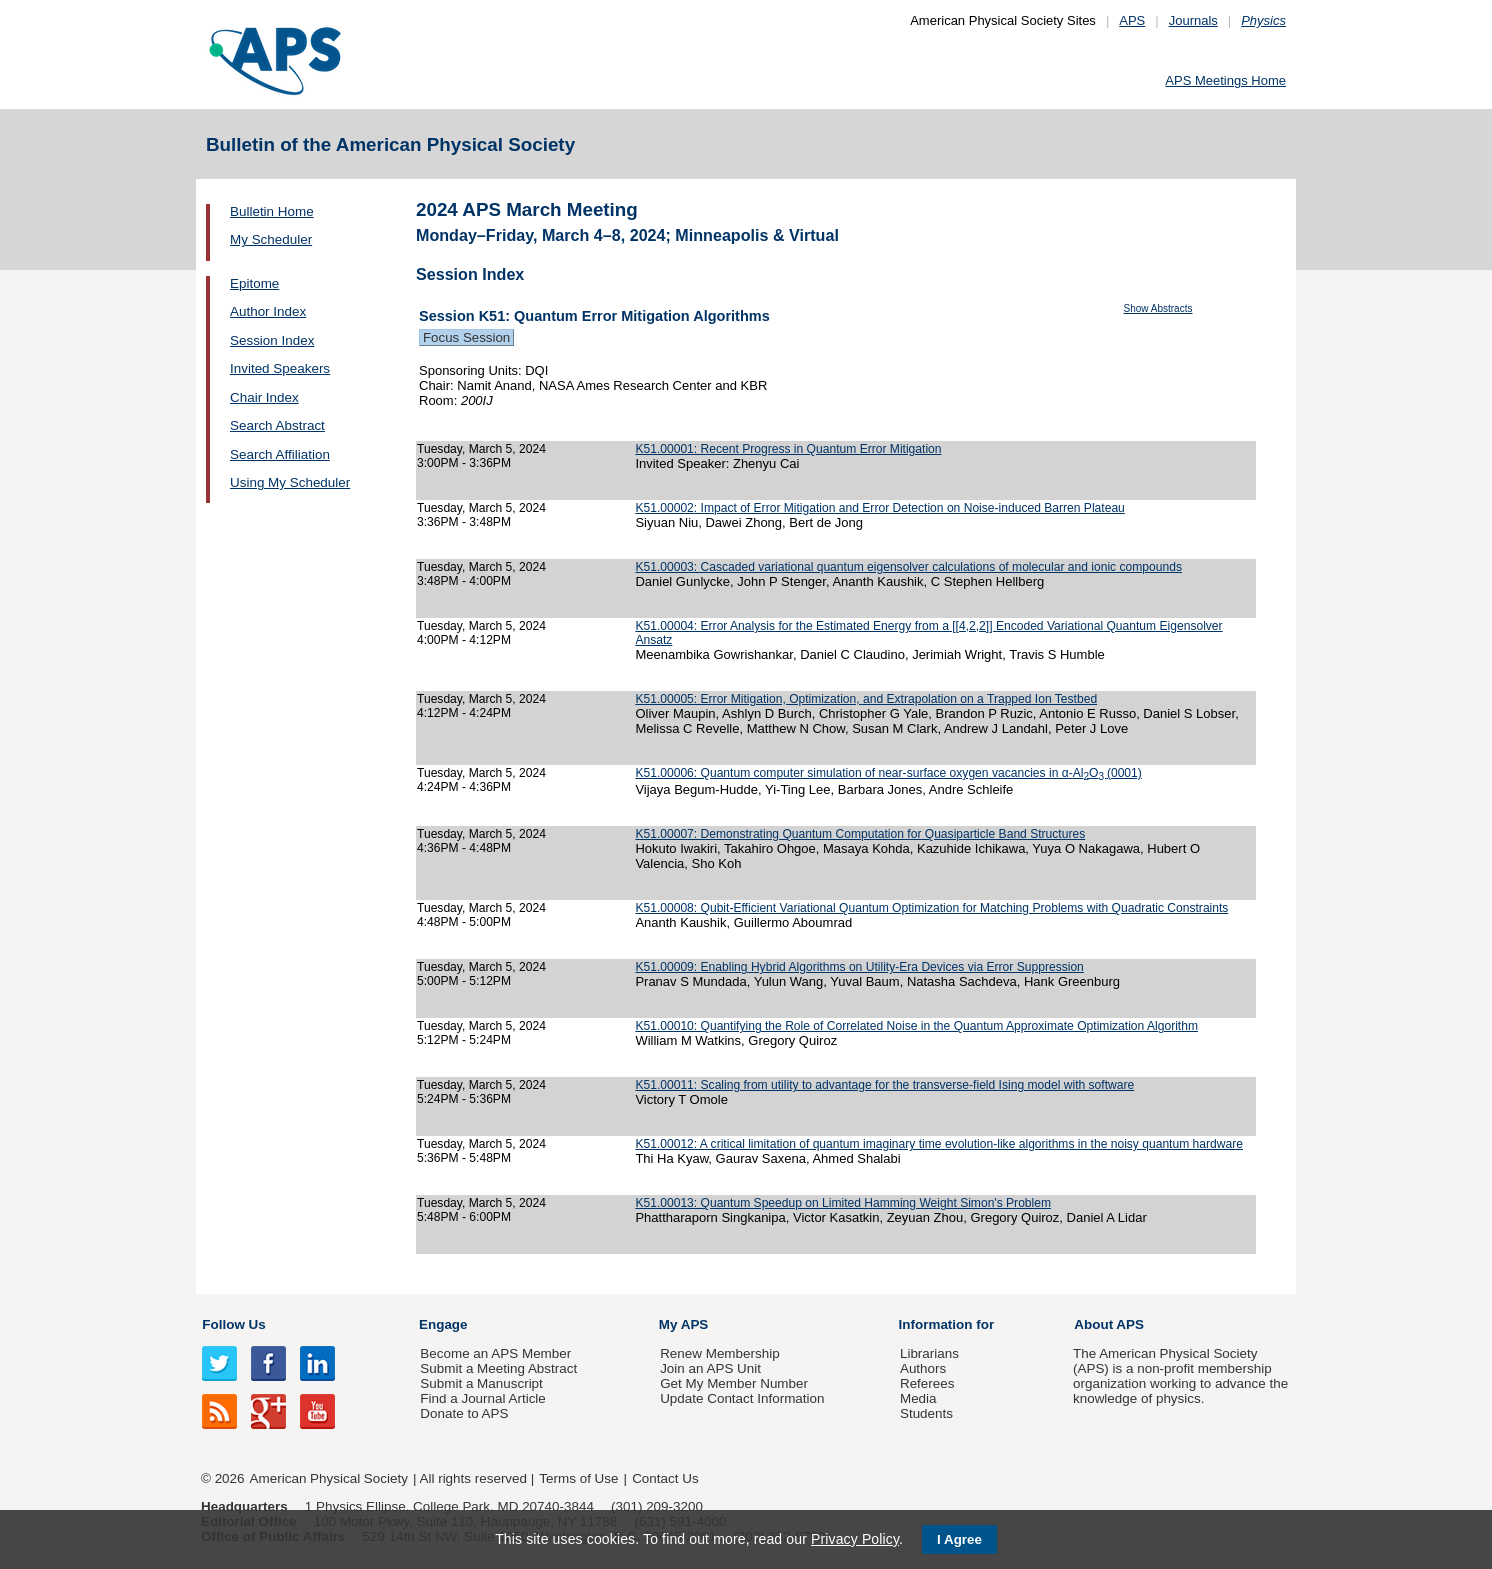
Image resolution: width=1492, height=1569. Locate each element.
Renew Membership (720, 1353)
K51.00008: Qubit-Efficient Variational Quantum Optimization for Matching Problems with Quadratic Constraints (931, 908)
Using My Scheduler (290, 482)
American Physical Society (329, 1478)
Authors (923, 1368)
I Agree (959, 1539)
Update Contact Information (742, 1398)
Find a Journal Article (482, 1398)
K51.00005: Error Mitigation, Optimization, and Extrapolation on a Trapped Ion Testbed (866, 699)
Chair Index (264, 397)
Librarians (929, 1353)
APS (1132, 20)
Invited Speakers (280, 368)
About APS (1109, 1324)
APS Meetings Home (1225, 80)
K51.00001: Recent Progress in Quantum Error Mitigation (788, 449)
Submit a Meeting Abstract (498, 1368)
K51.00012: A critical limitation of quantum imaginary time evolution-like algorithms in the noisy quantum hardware (939, 1144)
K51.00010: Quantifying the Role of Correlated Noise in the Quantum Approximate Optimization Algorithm (916, 1026)
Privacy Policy (855, 1539)
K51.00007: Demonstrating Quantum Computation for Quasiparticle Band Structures (860, 834)
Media (918, 1398)
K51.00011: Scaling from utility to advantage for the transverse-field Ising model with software (884, 1085)
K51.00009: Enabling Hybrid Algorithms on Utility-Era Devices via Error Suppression (859, 967)
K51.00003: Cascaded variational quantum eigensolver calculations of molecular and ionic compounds (908, 567)
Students (926, 1413)
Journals (1193, 20)
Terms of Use (578, 1478)
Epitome (254, 283)
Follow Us (233, 1324)
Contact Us (665, 1478)
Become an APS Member (495, 1353)
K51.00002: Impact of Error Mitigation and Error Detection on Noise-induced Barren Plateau (879, 508)
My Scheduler (271, 239)
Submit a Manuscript (481, 1383)
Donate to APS (464, 1413)
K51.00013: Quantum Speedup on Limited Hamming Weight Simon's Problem (843, 1203)
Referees (927, 1383)
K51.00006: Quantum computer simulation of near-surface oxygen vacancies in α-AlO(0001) (888, 773)
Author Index (268, 311)
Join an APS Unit (710, 1368)
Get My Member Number (734, 1383)
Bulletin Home (272, 211)
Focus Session (466, 337)
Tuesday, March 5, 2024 (481, 449)
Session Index (272, 340)
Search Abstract (277, 425)
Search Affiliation (280, 454)
